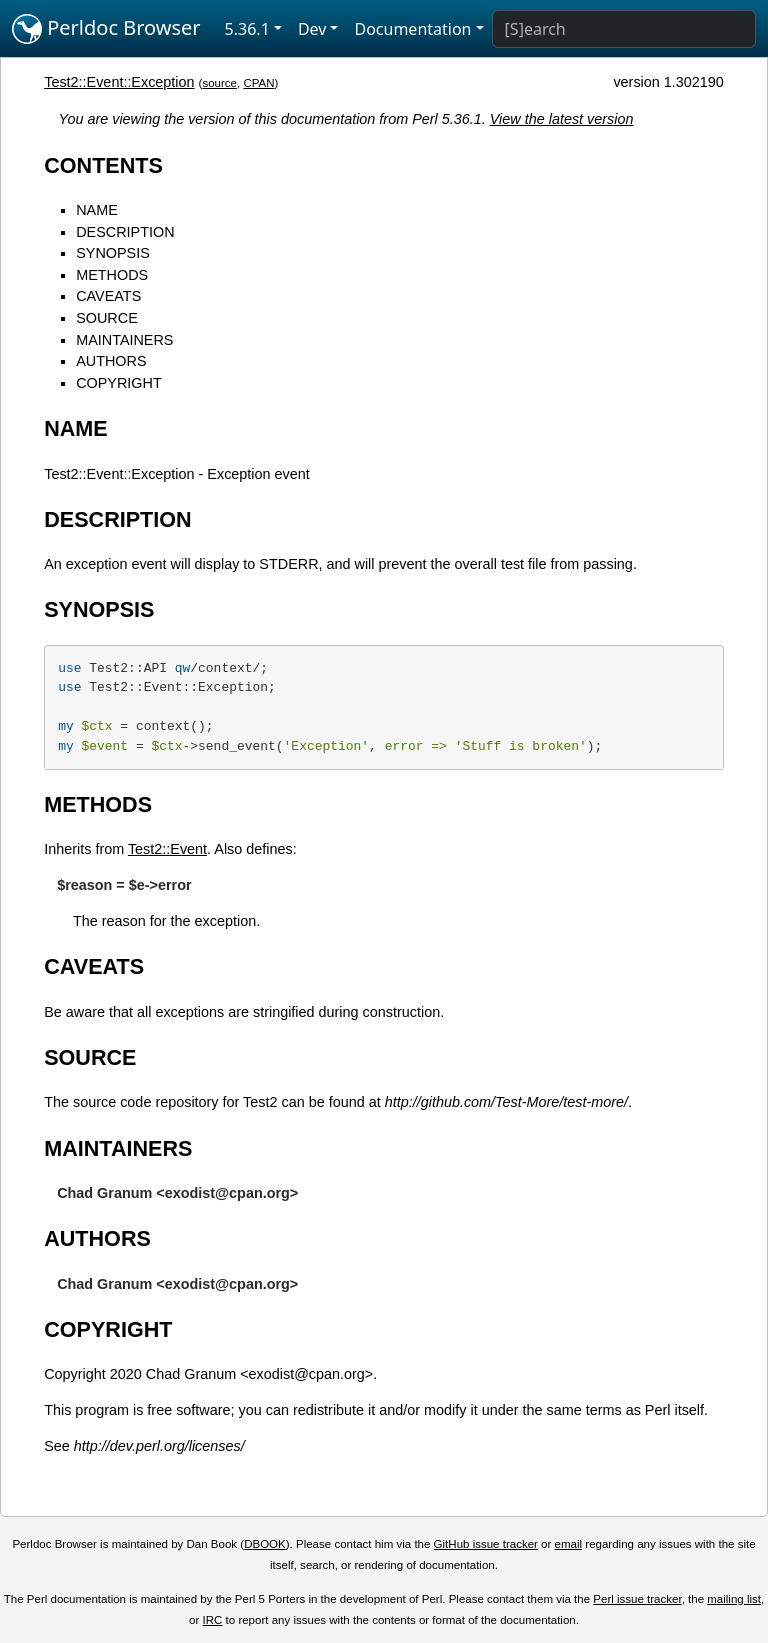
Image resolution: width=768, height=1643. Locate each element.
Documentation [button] (412, 29)
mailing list (734, 1599)
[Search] (624, 29)
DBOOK (265, 1544)
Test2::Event (167, 849)
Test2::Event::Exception (119, 82)
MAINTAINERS (124, 340)
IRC (213, 1620)
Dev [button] (312, 29)
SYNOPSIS (113, 253)
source (219, 83)
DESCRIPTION (125, 232)
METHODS (112, 275)
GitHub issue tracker (486, 1544)
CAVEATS (108, 296)
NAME (97, 210)
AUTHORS (111, 361)
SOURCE (107, 318)
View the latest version (562, 119)
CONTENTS (103, 165)
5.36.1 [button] (247, 29)
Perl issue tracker (637, 1599)
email (569, 1544)
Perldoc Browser (106, 29)
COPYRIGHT (119, 383)
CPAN (258, 83)
